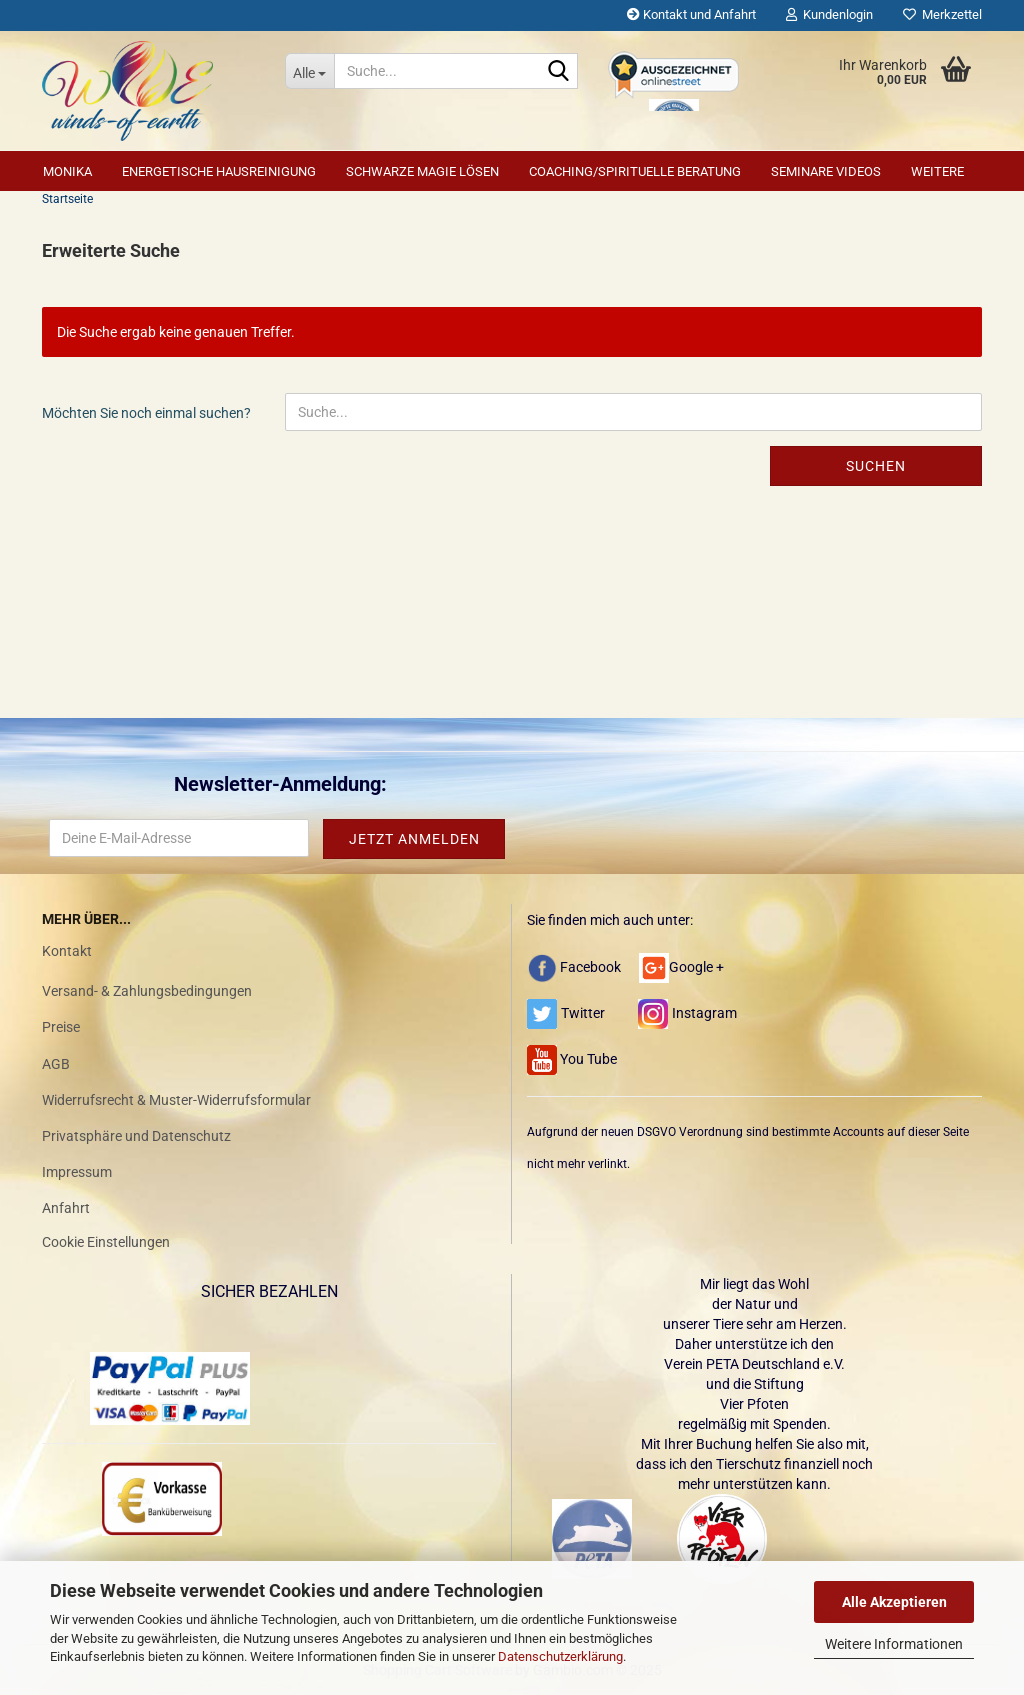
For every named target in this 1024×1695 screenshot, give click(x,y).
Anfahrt (66, 1208)
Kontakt (67, 951)
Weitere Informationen (894, 1644)
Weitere (937, 171)
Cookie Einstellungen (106, 1242)
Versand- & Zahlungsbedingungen (147, 991)
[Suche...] (309, 71)
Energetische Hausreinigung (219, 171)
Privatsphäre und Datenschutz (136, 1136)
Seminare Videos (826, 171)
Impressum (77, 1172)
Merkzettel (942, 14)
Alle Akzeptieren (894, 1602)
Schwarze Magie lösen (422, 171)
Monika (67, 171)
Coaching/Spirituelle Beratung (635, 171)
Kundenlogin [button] (829, 14)
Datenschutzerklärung (560, 1656)
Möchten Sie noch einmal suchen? (146, 413)
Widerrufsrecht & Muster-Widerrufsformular (176, 1100)
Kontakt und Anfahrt (691, 14)
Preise (61, 1027)
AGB (56, 1064)
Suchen (876, 466)
